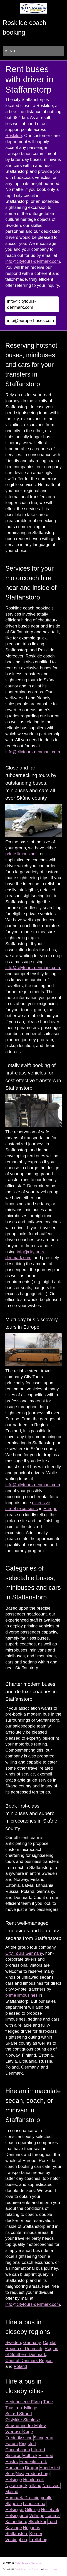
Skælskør (37, 2521)
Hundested (49, 2467)
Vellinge (36, 2515)
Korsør (35, 2533)
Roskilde (13, 135)
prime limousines (21, 853)
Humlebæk (33, 2479)
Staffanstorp (16, 2533)
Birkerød (13, 2455)
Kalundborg (16, 2521)
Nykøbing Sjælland (23, 2485)
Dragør (31, 2467)
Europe (50, 1508)
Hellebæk (50, 2509)
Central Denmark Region (29, 2360)
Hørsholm (14, 2467)
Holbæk (30, 2455)
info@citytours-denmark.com (32, 261)
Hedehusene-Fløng (23, 2401)
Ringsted (27, 2443)
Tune (48, 2401)
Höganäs (31, 2527)
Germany (32, 2342)
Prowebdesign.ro (50, 2569)
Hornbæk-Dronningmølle (28, 2497)
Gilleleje (32, 2509)
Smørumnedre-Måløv (25, 2425)
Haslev (11, 2461)
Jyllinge (30, 2407)
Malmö (11, 2491)
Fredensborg (37, 2473)
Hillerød (45, 2455)
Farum (11, 2443)
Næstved (50, 2485)
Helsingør (14, 2509)
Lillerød (38, 2449)
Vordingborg (16, 2539)
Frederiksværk (33, 2461)
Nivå (20, 2473)
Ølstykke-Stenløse (22, 2419)
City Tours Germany (24, 1953)
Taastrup (13, 2407)
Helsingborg (16, 2515)
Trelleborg (39, 2539)
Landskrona (34, 2503)
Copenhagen (17, 2449)
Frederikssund (19, 2437)
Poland (20, 2366)
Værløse (13, 2431)
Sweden (13, 2342)
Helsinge (13, 2479)
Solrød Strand (18, 2413)
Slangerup (43, 2437)
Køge (28, 2431)
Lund (52, 2521)
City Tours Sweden (29, 2563)
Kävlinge (13, 2527)
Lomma (52, 2515)
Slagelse (13, 2503)
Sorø (10, 2473)
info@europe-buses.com (30, 320)
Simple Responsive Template (27, 2569)
